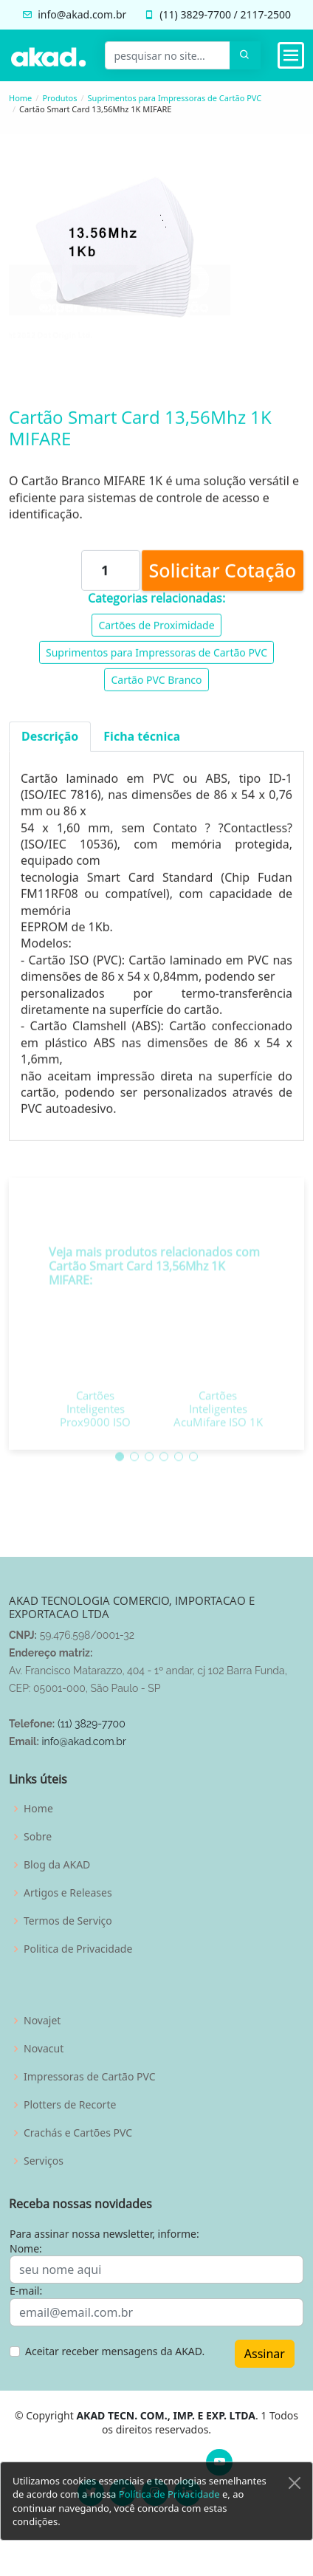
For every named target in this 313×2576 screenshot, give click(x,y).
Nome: (26, 2248)
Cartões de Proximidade (156, 631)
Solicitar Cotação (222, 576)
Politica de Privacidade (78, 1949)
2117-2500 (265, 14)
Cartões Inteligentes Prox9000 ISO (95, 1431)
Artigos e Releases (68, 1893)
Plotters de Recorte (70, 2105)
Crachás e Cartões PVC (78, 2133)
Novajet (42, 2020)
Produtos (59, 97)
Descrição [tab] (49, 743)
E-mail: (26, 2291)
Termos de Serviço (68, 1921)
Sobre (38, 1837)
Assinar (264, 2354)
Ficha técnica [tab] (141, 743)
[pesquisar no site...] (167, 55)
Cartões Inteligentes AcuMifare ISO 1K (218, 1431)
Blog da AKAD (57, 1865)
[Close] (294, 2501)
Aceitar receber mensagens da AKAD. (114, 2351)
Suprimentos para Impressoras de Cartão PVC (175, 97)
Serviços (43, 2161)
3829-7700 (205, 14)
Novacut (43, 2049)
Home (20, 97)
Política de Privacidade (169, 2512)
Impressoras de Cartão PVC (90, 2077)
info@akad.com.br (82, 14)
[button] (119, 1479)
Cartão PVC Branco (156, 686)
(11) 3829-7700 (91, 1724)
